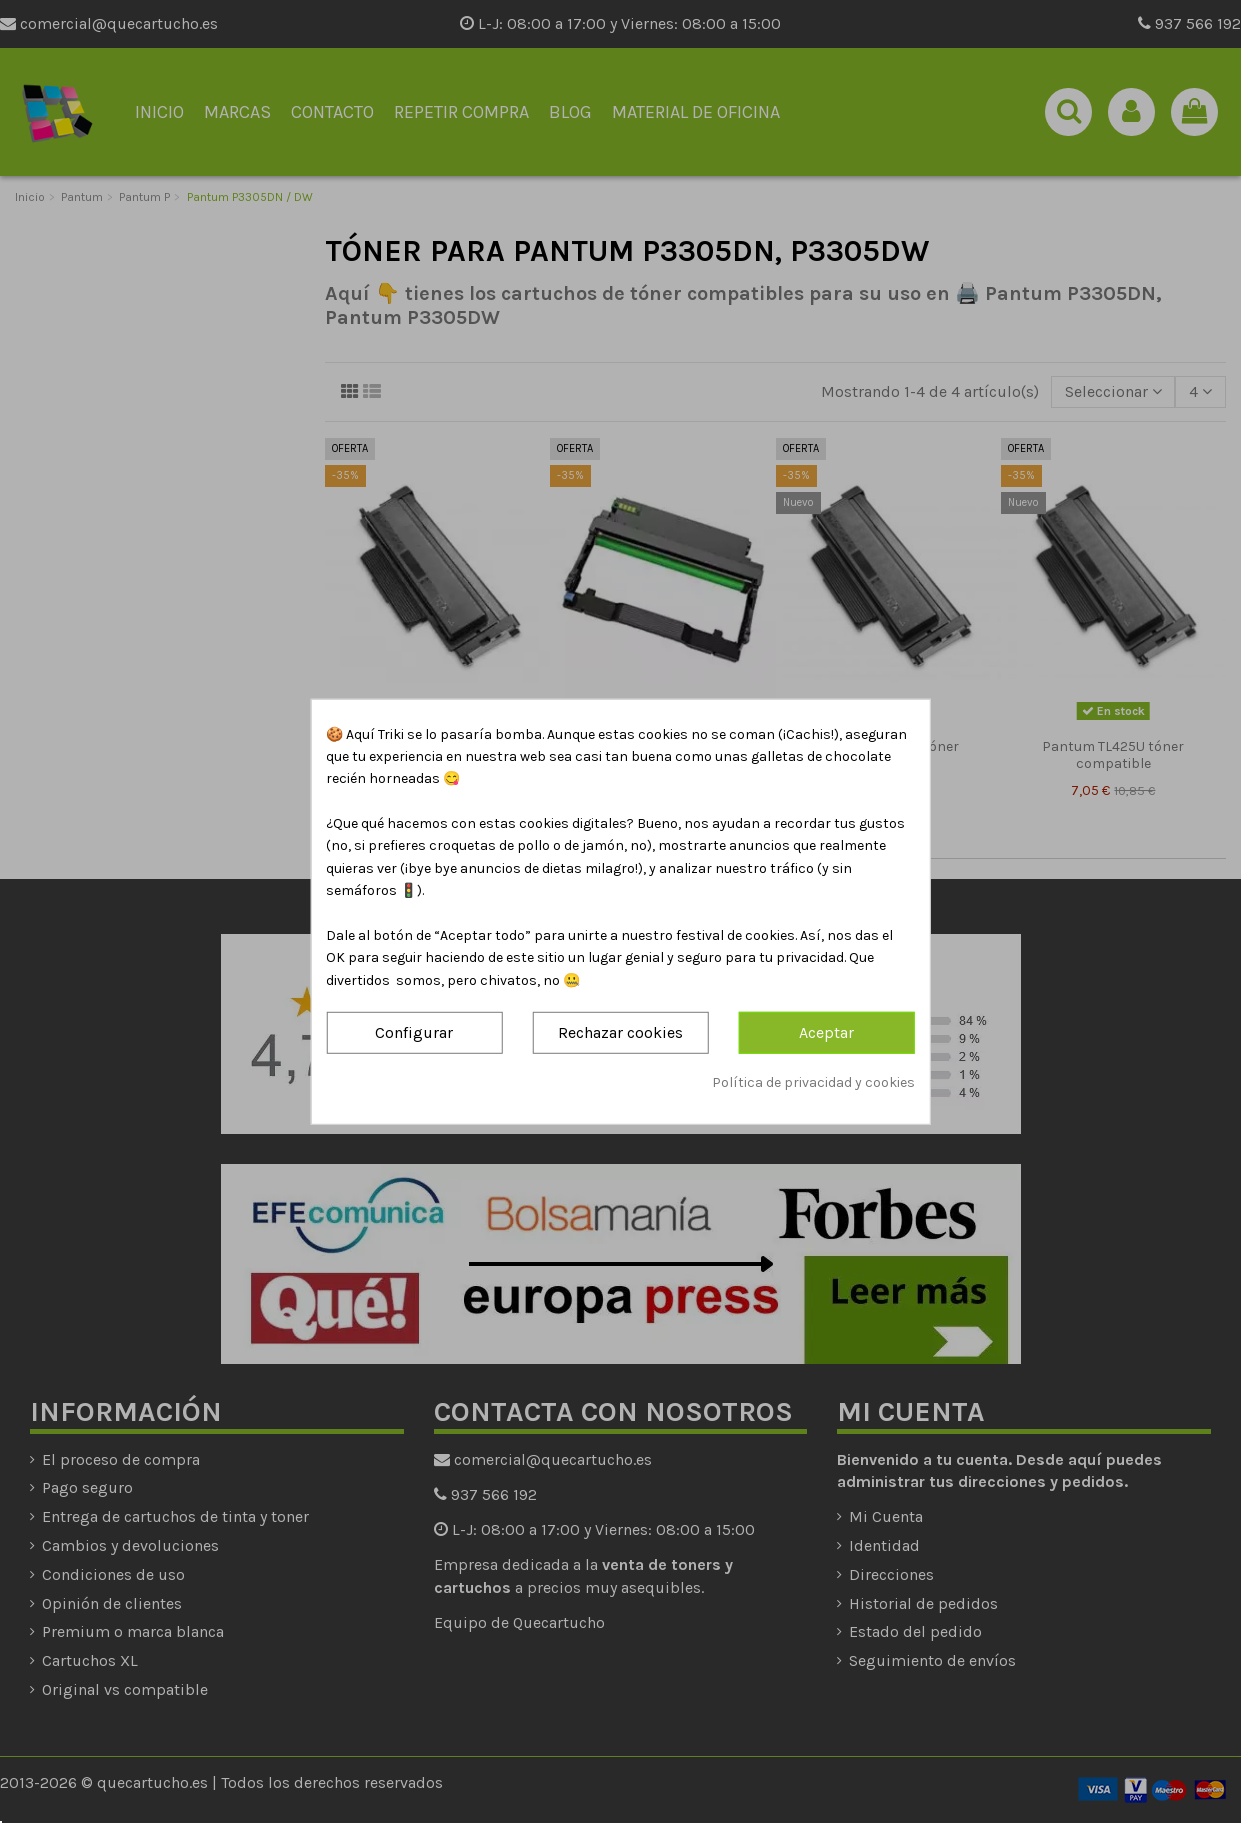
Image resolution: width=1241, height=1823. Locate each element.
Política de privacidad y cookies (813, 1081)
